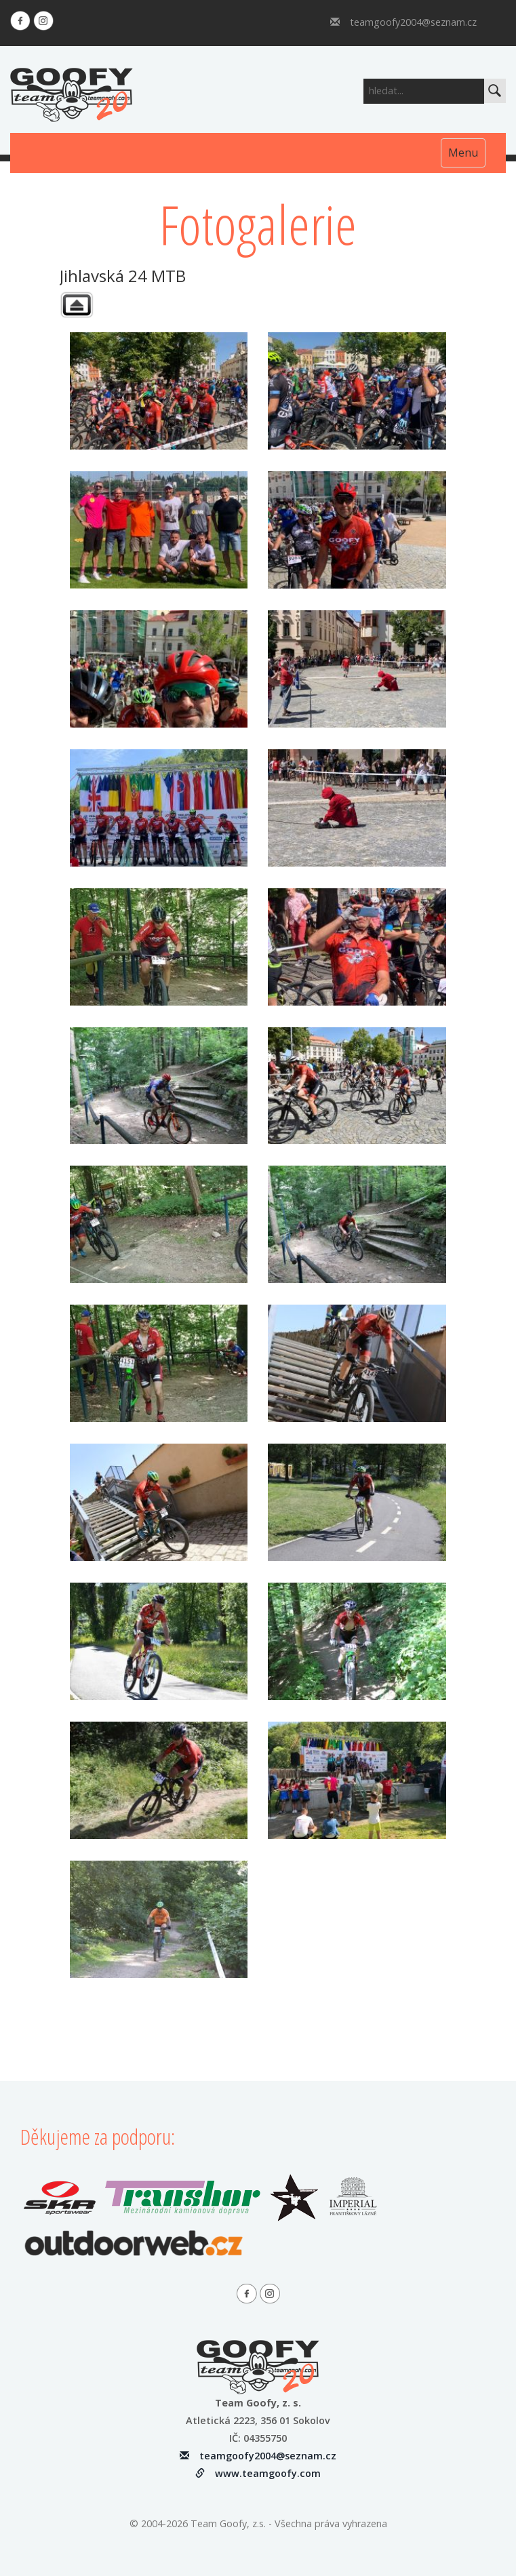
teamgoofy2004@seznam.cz (403, 22)
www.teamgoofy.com (257, 2473)
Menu (463, 152)
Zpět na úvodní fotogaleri (77, 305)
